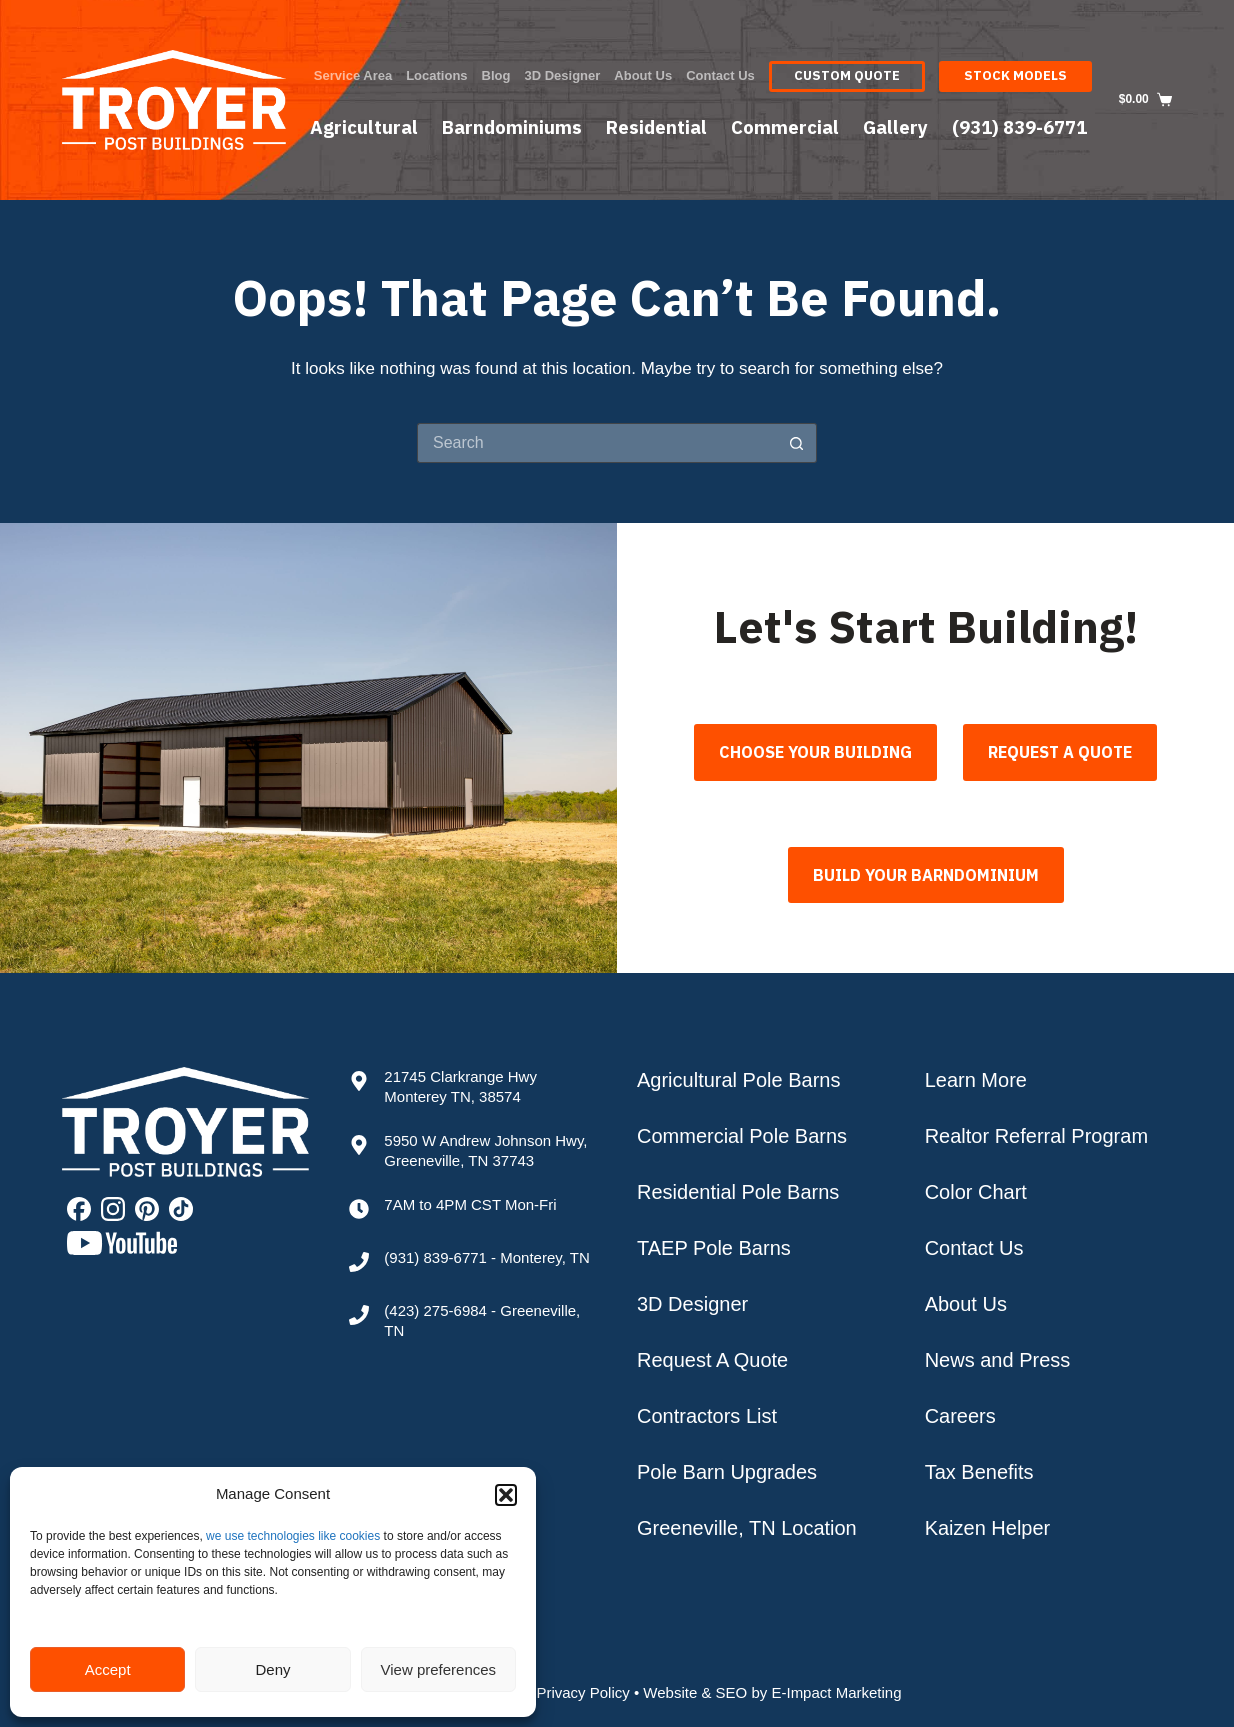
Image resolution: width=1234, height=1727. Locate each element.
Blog (496, 75)
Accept (108, 1669)
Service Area (353, 75)
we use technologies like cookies (293, 1536)
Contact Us (720, 75)
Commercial (785, 127)
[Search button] (797, 443)
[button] (506, 1495)
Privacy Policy (582, 1692)
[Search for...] (597, 443)
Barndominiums (512, 127)
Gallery (895, 127)
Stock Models (1015, 75)
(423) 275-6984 (435, 1310)
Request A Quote (1060, 752)
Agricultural (364, 127)
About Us (643, 75)
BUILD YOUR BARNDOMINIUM (926, 870)
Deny (272, 1669)
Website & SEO (695, 1692)
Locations (436, 75)
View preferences (439, 1669)
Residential (656, 127)
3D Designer (562, 75)
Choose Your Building (815, 752)
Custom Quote (847, 75)
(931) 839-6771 (1019, 127)
